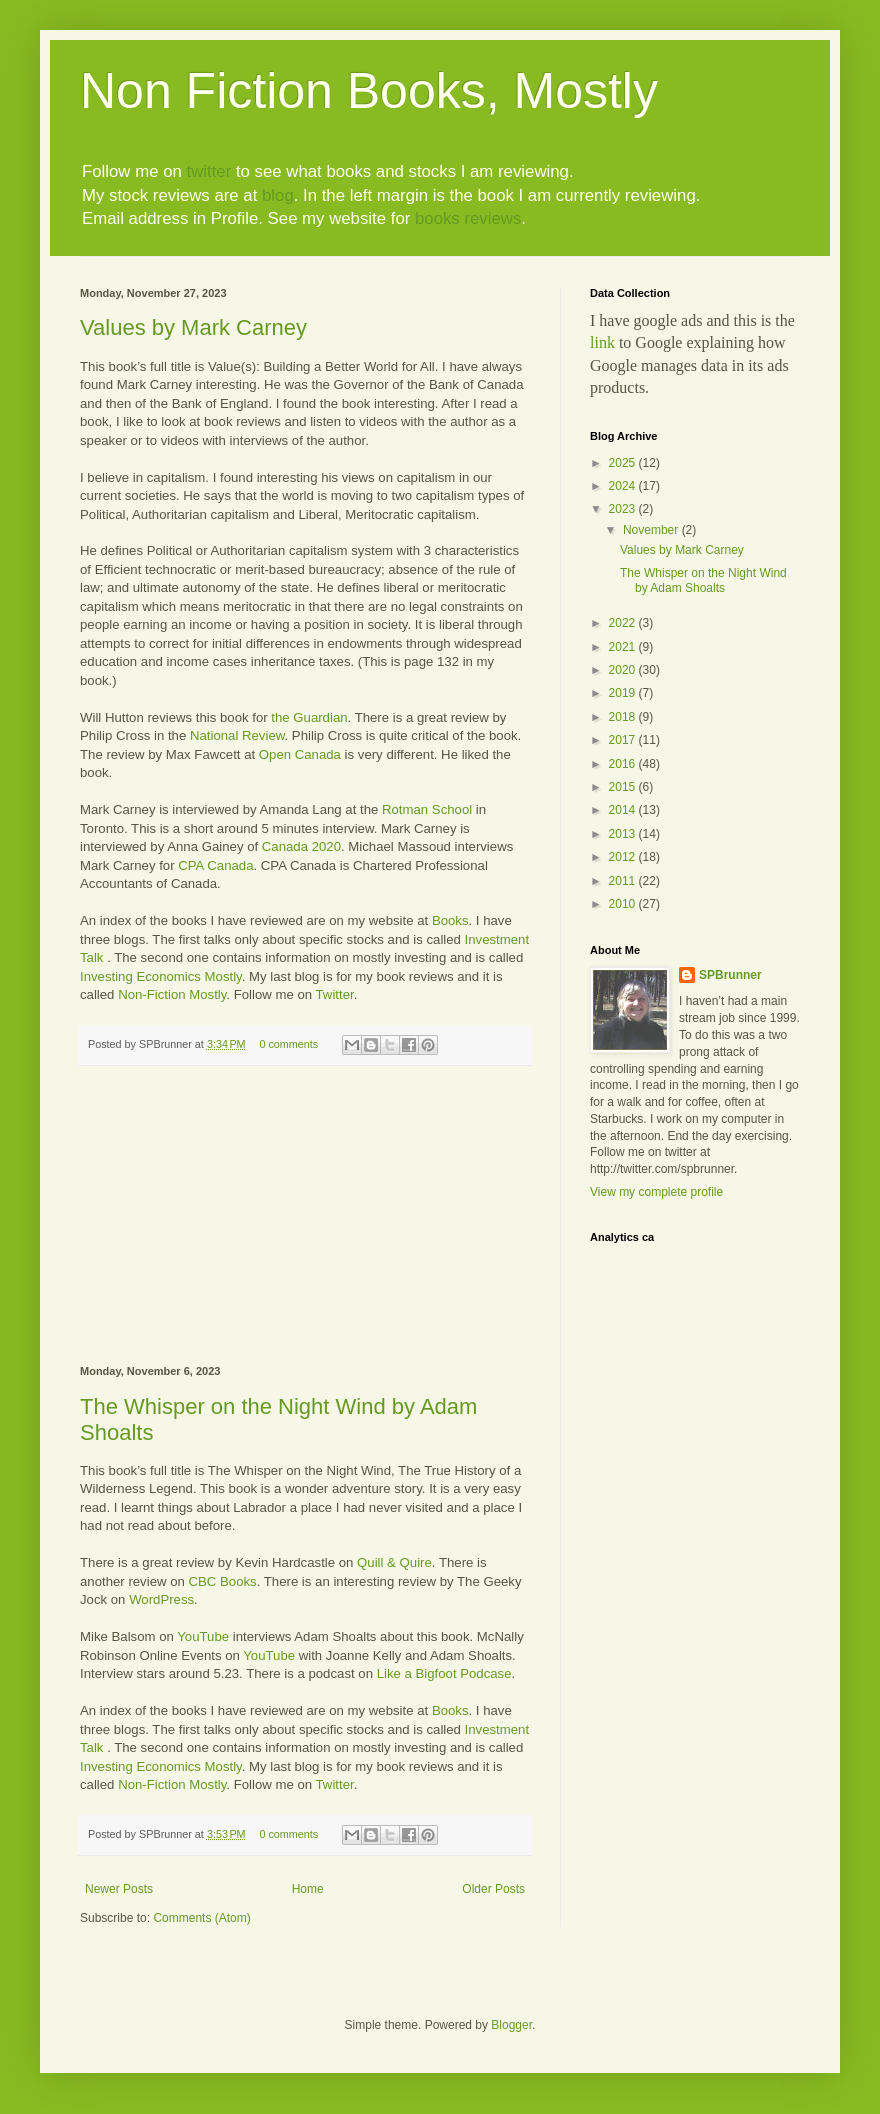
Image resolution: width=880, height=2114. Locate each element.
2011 (624, 881)
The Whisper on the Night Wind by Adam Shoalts (703, 580)
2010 (624, 904)
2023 (624, 509)
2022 (624, 623)
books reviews (468, 218)
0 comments (288, 1044)
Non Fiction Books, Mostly (369, 91)
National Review (237, 735)
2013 (624, 834)
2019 (624, 693)
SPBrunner (730, 975)
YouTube (203, 1636)
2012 (624, 857)
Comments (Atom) (201, 1918)
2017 (624, 740)
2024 (624, 486)
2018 (624, 717)
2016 (624, 764)
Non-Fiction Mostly (172, 994)
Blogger (511, 2025)
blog (278, 195)
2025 (624, 463)
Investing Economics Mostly (161, 976)
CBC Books (223, 1581)
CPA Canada (215, 865)
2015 (624, 787)
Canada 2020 (301, 846)
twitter (208, 171)
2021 (624, 647)
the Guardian (309, 717)
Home (308, 1889)
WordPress (161, 1599)
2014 (624, 810)
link (602, 342)
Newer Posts (119, 1889)
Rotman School (427, 809)
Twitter (335, 994)
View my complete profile (656, 1192)
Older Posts (493, 1889)
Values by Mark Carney (193, 327)
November (652, 530)
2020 (624, 670)
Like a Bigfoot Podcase (444, 1673)
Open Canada (300, 754)
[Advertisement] (305, 1216)
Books (450, 920)
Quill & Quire (394, 1562)
